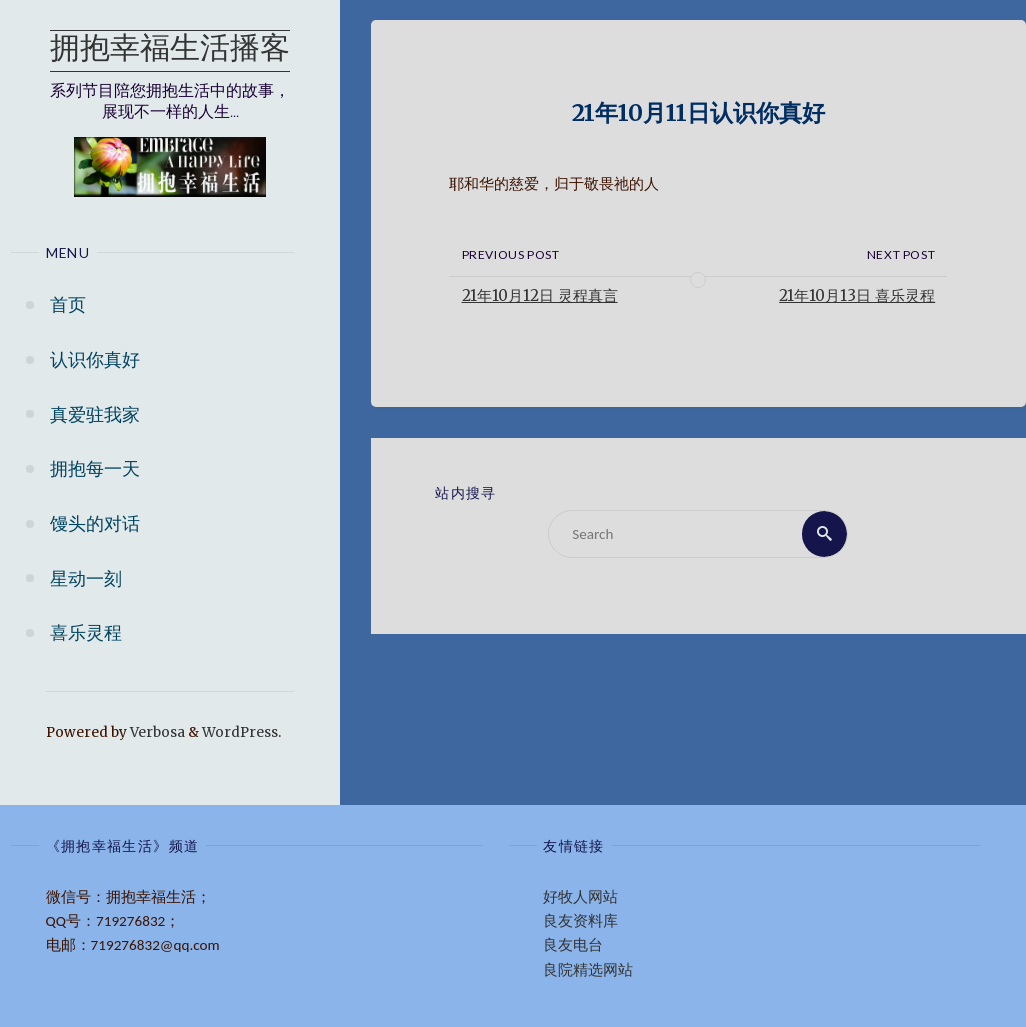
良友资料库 (580, 921)
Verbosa (156, 732)
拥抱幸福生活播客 (170, 50)
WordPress (240, 732)
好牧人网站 (580, 897)
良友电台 (573, 945)
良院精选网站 (588, 970)
